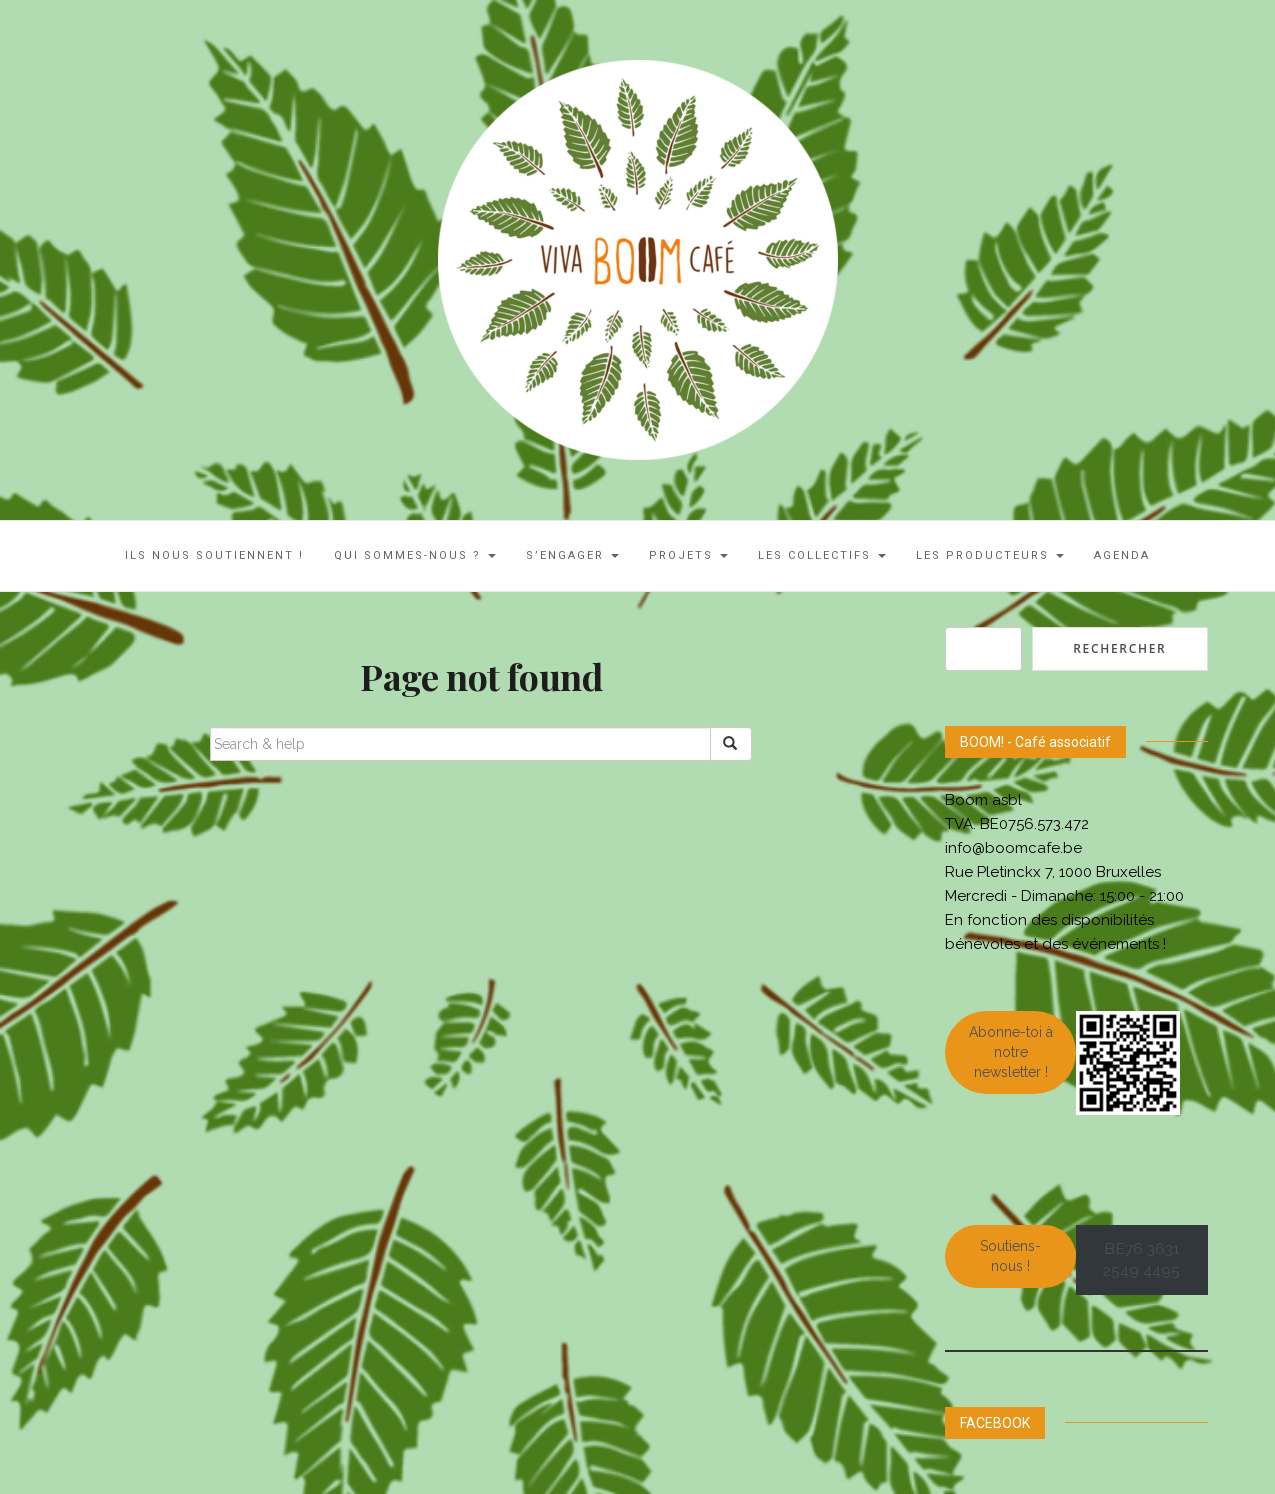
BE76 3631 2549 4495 (1141, 1260)
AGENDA (1122, 555)
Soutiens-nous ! (1010, 1256)
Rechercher (1119, 648)
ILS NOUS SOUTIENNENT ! (214, 555)
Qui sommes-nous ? (415, 555)
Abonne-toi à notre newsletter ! (1011, 1052)
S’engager (572, 555)
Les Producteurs (990, 555)
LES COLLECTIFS (822, 555)
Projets (688, 555)
